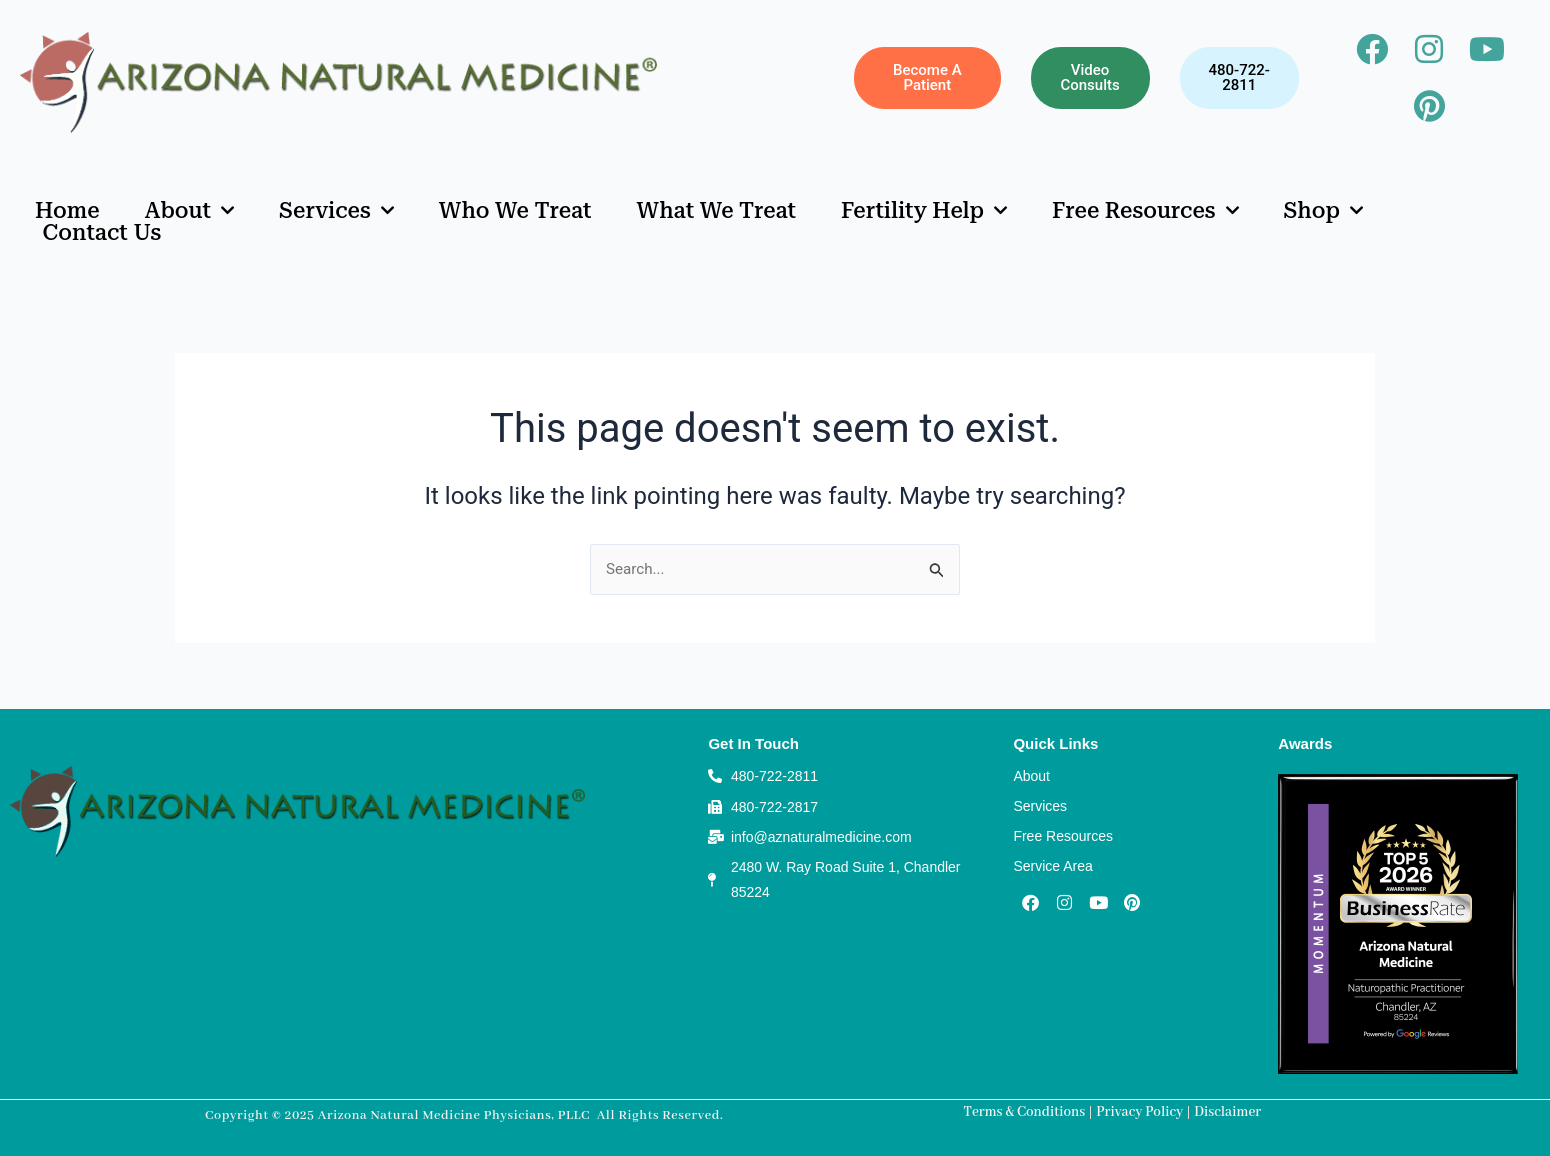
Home (67, 211)
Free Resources (1145, 211)
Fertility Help (924, 211)
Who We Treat (515, 211)
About (189, 211)
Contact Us (102, 233)
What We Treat (717, 211)
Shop (1323, 211)
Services (336, 211)
